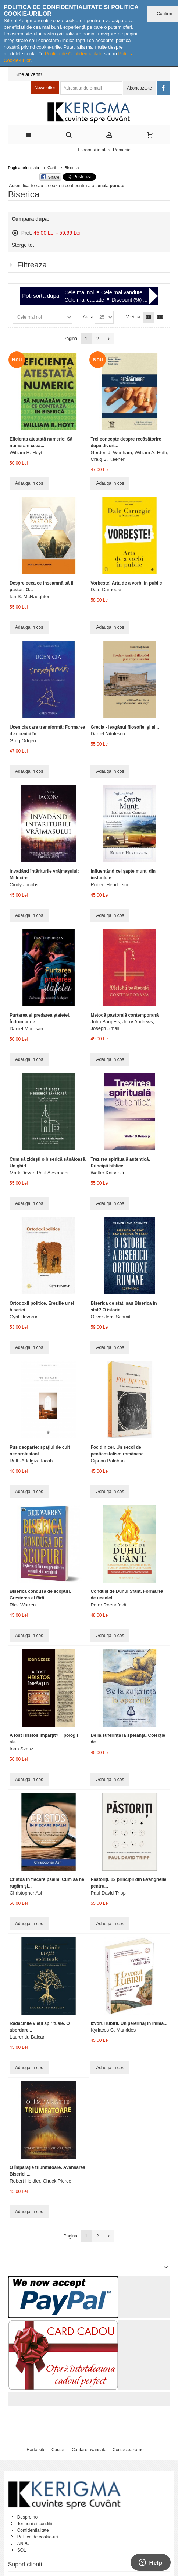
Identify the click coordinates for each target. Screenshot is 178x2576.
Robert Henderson (109, 884)
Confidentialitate (33, 2530)
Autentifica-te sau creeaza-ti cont (41, 185)
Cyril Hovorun (24, 1316)
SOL (21, 2550)
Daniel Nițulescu (107, 733)
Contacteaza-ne (128, 2449)
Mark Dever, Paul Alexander (39, 1172)
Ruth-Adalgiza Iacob (31, 1461)
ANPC (23, 2543)
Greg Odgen (23, 740)
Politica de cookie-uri (37, 2537)
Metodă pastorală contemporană (124, 1015)
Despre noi (28, 2517)
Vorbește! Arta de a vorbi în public (126, 583)
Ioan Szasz (21, 1749)
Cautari (58, 2449)
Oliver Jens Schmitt (111, 1316)
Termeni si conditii (34, 2523)
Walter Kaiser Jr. (107, 1172)
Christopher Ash (27, 1893)
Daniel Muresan (26, 1028)
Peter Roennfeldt (108, 1605)
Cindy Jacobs (24, 884)
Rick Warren (23, 1605)
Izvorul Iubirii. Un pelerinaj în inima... (128, 2023)
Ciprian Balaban (107, 1461)
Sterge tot (23, 245)
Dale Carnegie (105, 589)
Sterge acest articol (15, 232)
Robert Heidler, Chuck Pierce (40, 2181)
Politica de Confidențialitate (74, 53)
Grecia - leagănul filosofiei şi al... (124, 727)
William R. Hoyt (26, 452)
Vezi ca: (134, 316)
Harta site (35, 2449)
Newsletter (45, 87)
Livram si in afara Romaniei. (105, 150)
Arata (88, 316)
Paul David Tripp (107, 1893)
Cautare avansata (89, 2449)
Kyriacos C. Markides (113, 2030)
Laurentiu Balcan (28, 2037)
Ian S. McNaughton (30, 596)
